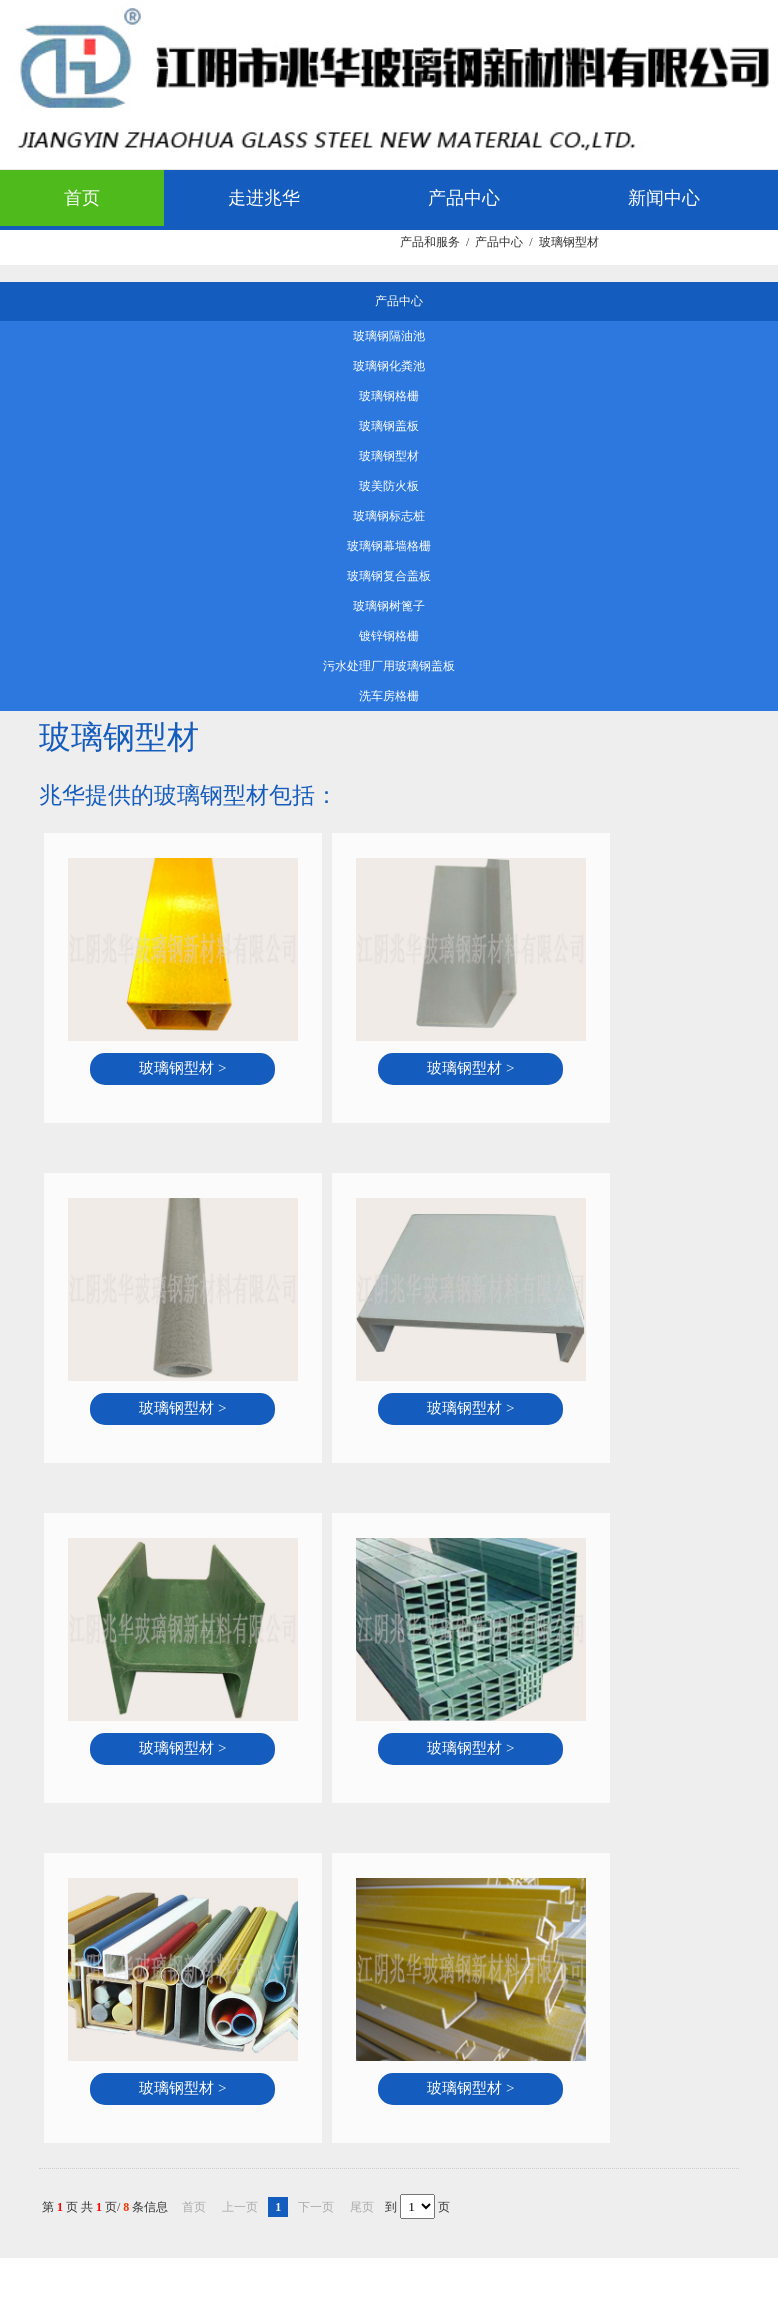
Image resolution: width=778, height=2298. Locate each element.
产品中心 (464, 198)
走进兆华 (264, 198)
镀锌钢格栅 (389, 636)
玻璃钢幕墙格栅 (389, 546)
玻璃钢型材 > (182, 1068)
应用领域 (100, 254)
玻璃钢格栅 (389, 396)
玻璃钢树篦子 (389, 606)
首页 (82, 198)
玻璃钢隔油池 (389, 336)
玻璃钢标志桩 (389, 516)
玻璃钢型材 (389, 456)
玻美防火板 (389, 486)
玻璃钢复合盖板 (389, 576)
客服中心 (300, 254)
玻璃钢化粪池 (389, 366)
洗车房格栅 (389, 696)
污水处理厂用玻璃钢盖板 (389, 666)
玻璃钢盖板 (389, 426)
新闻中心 (664, 198)
